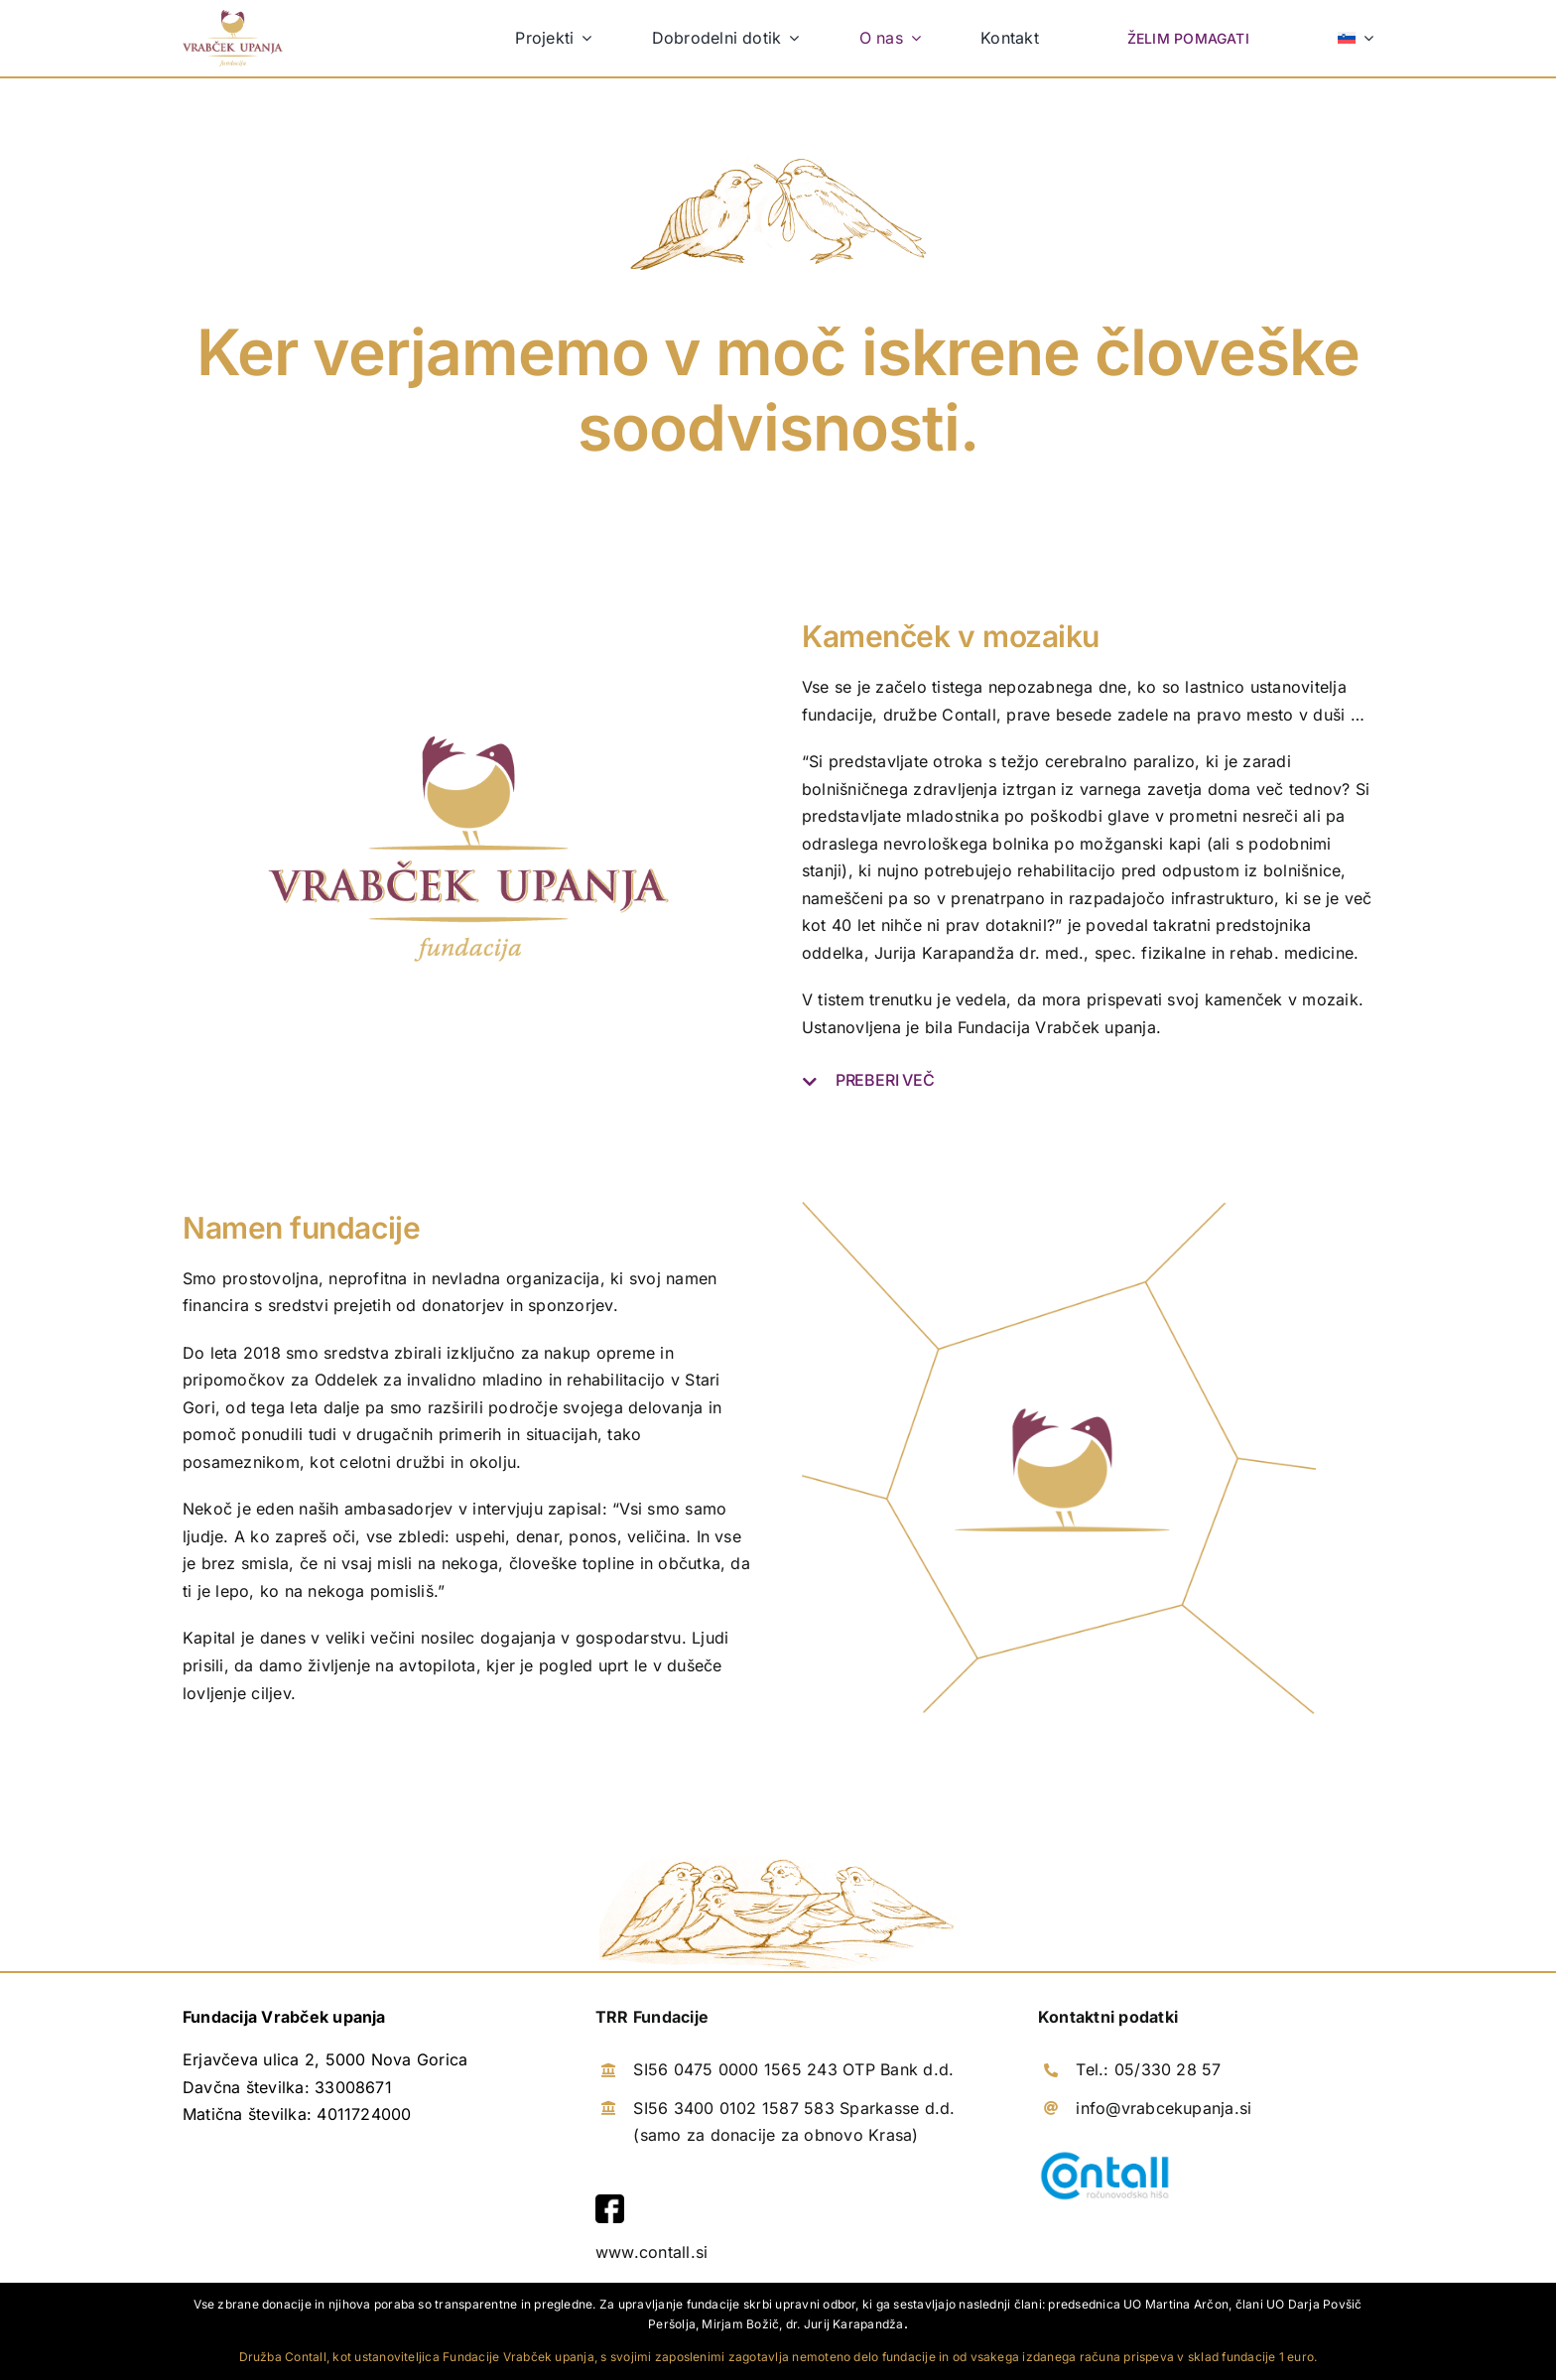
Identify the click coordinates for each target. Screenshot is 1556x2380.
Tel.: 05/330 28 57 (1148, 2070)
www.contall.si (651, 2252)
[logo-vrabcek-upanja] (233, 18)
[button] (1087, 1081)
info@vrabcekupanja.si (1163, 2108)
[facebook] (609, 2202)
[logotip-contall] (1105, 2156)
